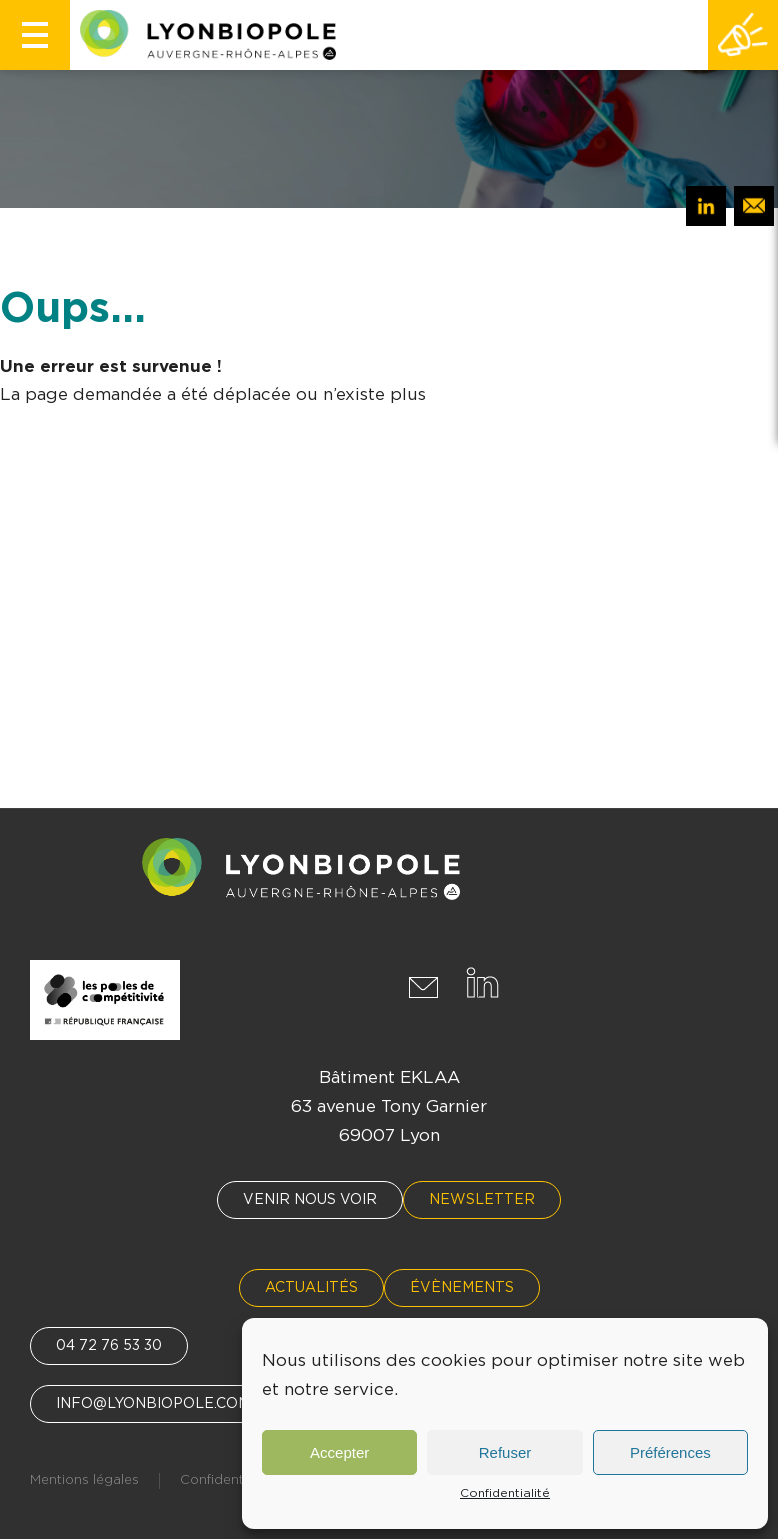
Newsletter (482, 1200)
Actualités (311, 1288)
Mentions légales (84, 1480)
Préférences (670, 1452)
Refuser (505, 1452)
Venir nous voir (310, 1200)
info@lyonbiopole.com (153, 1404)
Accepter (339, 1452)
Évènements (462, 1288)
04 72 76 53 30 (109, 1346)
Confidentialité (505, 1493)
